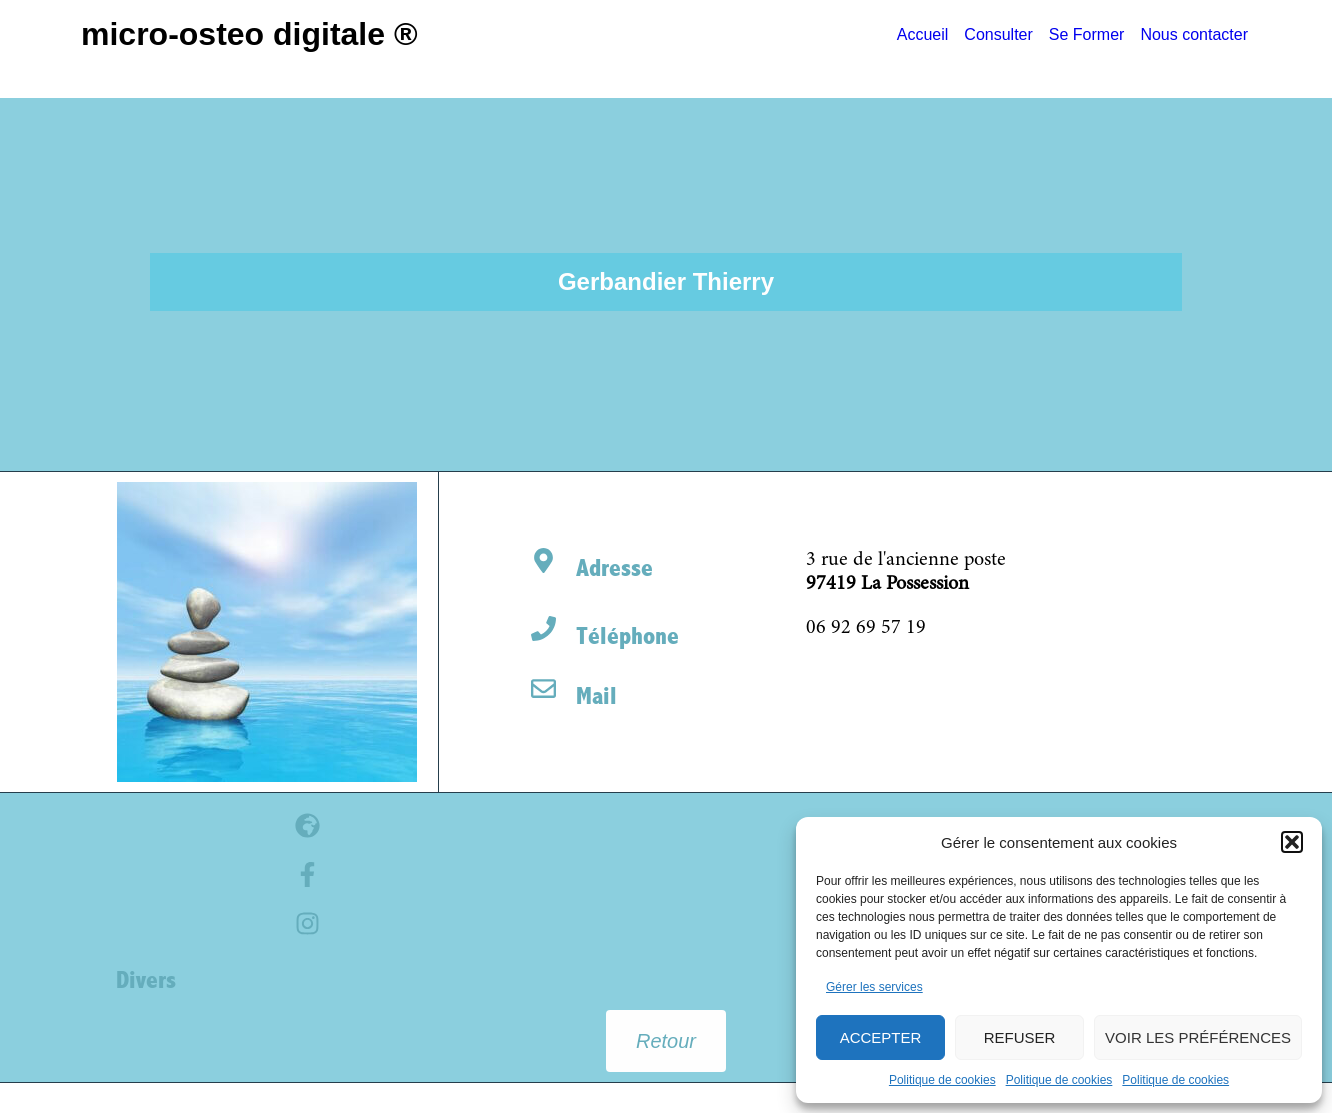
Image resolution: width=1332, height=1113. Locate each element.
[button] (1292, 842)
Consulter (998, 34)
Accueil (923, 34)
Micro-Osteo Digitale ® (249, 34)
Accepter (881, 1037)
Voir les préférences (1198, 1037)
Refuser (1020, 1037)
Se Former (1087, 34)
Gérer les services (874, 987)
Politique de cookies (942, 1080)
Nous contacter (1194, 34)
